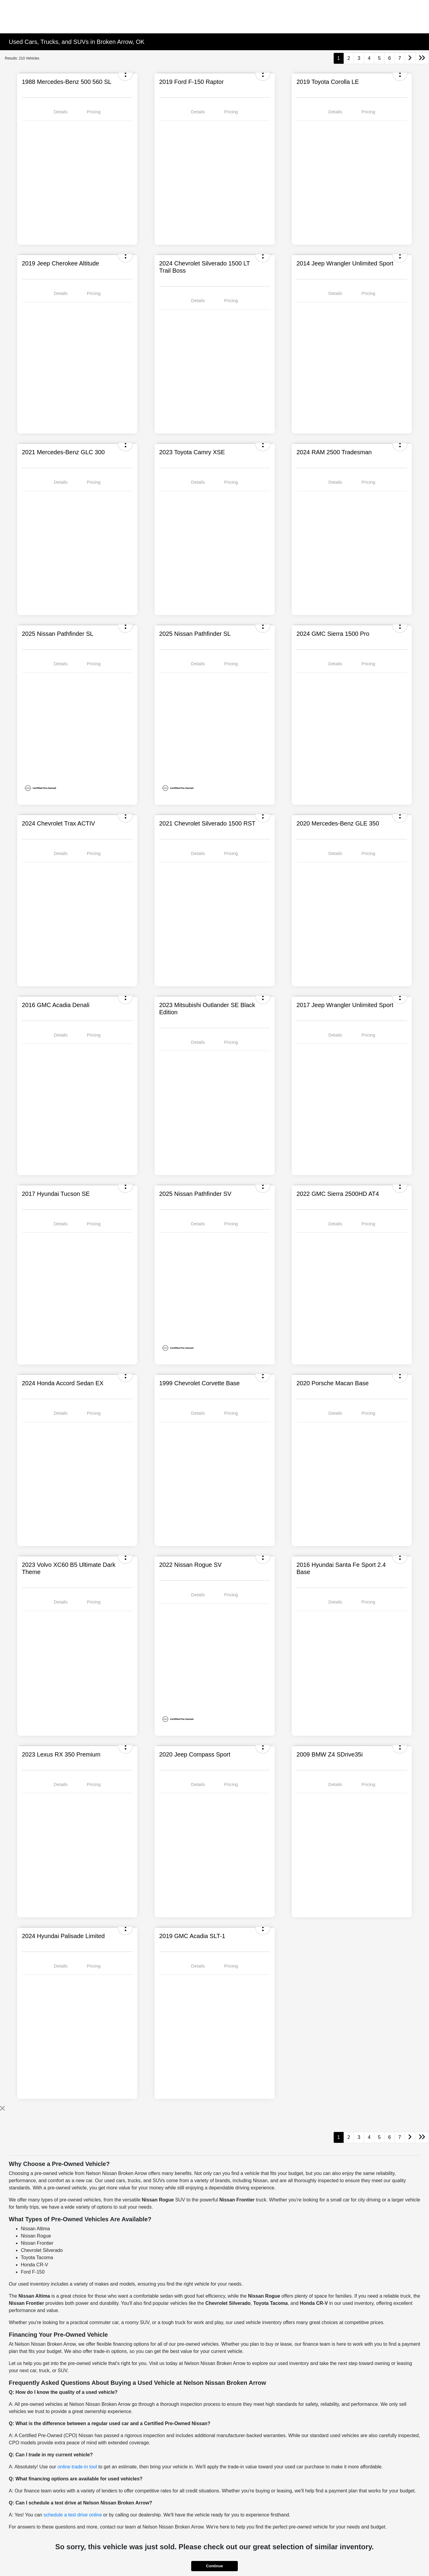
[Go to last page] (422, 58)
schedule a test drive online (73, 2514)
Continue (214, 2566)
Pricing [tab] (94, 111)
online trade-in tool (77, 2466)
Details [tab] (61, 111)
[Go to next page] (410, 58)
